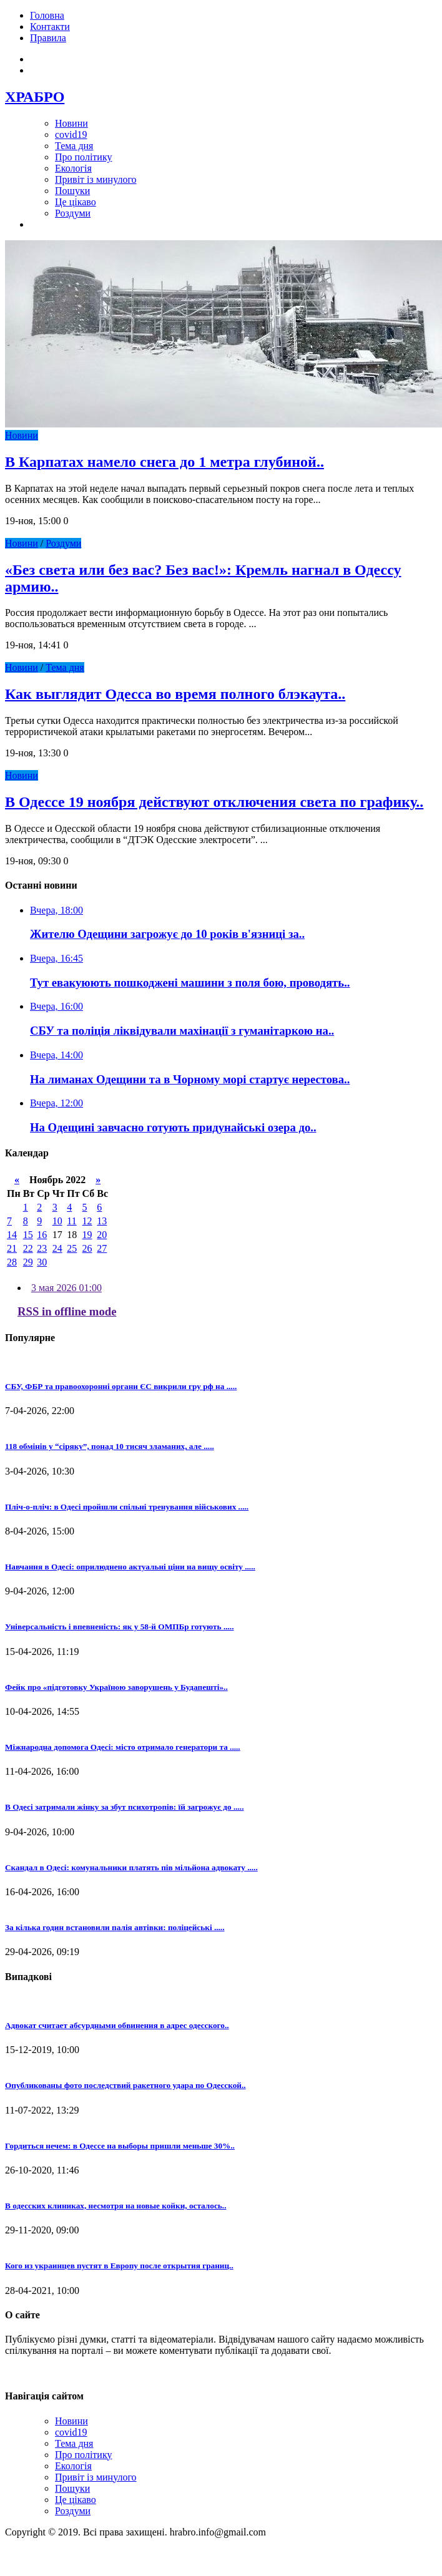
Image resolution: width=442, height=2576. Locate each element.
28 (12, 1262)
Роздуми (73, 213)
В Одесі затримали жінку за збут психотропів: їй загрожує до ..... (124, 1807)
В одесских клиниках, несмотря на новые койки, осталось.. (115, 2205)
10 (57, 1221)
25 (72, 1248)
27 (102, 1248)
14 (12, 1234)
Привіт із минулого (96, 179)
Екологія (73, 168)
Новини (71, 123)
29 (28, 1262)
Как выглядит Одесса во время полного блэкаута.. (175, 694)
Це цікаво (75, 202)
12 (87, 1221)
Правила (48, 37)
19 (87, 1234)
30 (42, 1262)
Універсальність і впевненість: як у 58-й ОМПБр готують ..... (119, 1626)
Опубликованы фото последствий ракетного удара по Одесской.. (125, 2085)
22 (28, 1248)
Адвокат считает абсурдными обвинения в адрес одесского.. (117, 2025)
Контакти (50, 26)
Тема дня (74, 145)
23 (42, 1248)
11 (71, 1221)
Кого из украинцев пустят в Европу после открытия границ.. (119, 2265)
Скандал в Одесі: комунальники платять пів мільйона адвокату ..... (131, 1867)
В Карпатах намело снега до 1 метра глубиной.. (164, 462)
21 (12, 1248)
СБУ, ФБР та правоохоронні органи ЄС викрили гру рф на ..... (121, 1386)
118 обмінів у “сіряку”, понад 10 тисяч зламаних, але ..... (109, 1446)
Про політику (83, 157)
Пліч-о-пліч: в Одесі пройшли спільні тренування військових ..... (126, 1506)
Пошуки (72, 190)
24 (57, 1248)
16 (42, 1234)
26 (87, 1248)
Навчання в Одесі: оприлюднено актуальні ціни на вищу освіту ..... (130, 1566)
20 (102, 1234)
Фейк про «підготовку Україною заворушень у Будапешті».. (116, 1687)
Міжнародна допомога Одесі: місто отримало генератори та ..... (122, 1747)
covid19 (71, 134)
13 (102, 1221)
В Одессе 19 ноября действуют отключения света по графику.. (214, 802)
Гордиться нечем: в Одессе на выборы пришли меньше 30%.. (120, 2145)
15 (28, 1234)
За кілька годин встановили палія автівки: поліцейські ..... (114, 1927)
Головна (47, 15)
